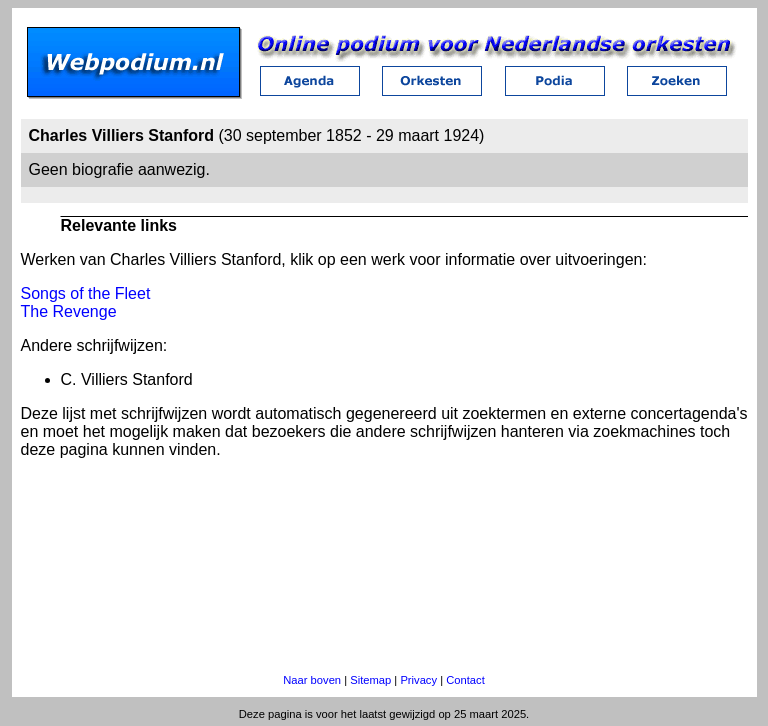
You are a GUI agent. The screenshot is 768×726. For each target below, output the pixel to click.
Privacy (418, 680)
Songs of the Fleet (86, 293)
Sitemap (370, 680)
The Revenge (69, 311)
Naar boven (312, 680)
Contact (465, 680)
